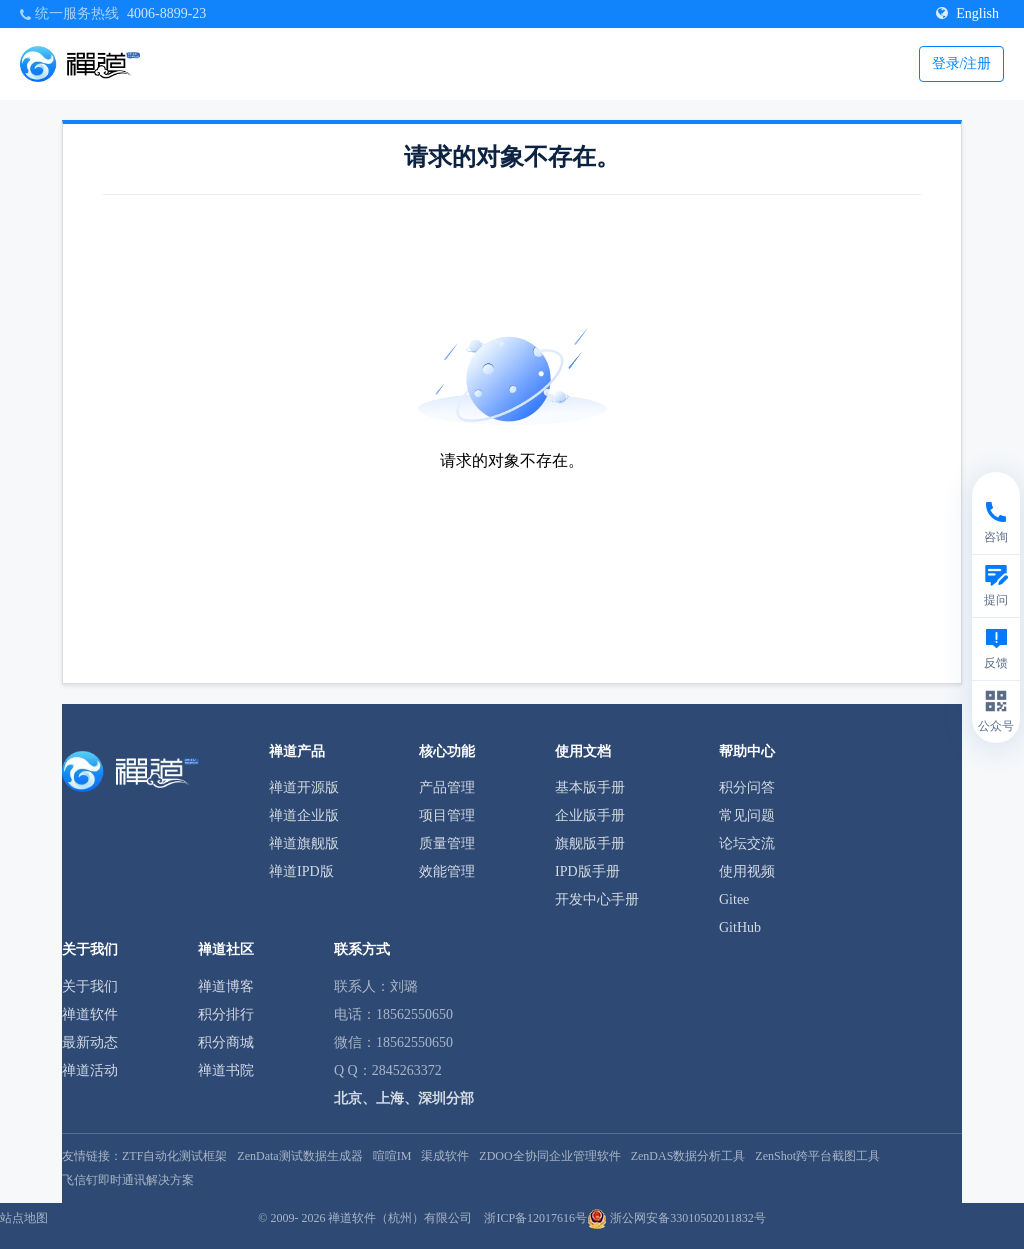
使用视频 (747, 871)
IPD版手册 (587, 871)
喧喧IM (392, 1156)
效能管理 (447, 871)
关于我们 (90, 986)
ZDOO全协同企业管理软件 (549, 1156)
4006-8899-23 (166, 13)
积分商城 (226, 1042)
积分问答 (747, 787)
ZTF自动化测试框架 (174, 1156)
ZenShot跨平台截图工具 (817, 1156)
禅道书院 (226, 1070)
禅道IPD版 (301, 871)
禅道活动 (90, 1070)
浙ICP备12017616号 (535, 1218)
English (967, 13)
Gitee (734, 899)
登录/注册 (962, 63)
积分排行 (226, 1014)
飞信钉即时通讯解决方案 (128, 1180)
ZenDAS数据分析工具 (688, 1156)
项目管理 (447, 815)
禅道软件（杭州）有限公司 (400, 1218)
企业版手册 (590, 815)
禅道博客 (226, 986)
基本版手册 (590, 787)
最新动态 (90, 1042)
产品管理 (447, 787)
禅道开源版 (304, 787)
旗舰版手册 (590, 843)
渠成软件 (445, 1156)
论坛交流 (747, 843)
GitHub (740, 927)
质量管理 (447, 843)
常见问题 (747, 815)
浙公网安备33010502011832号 (676, 1218)
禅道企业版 (304, 815)
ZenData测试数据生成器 (299, 1156)
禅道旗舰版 (304, 843)
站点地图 (24, 1218)
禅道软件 (90, 1014)
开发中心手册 (597, 899)
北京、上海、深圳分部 (404, 1098)
